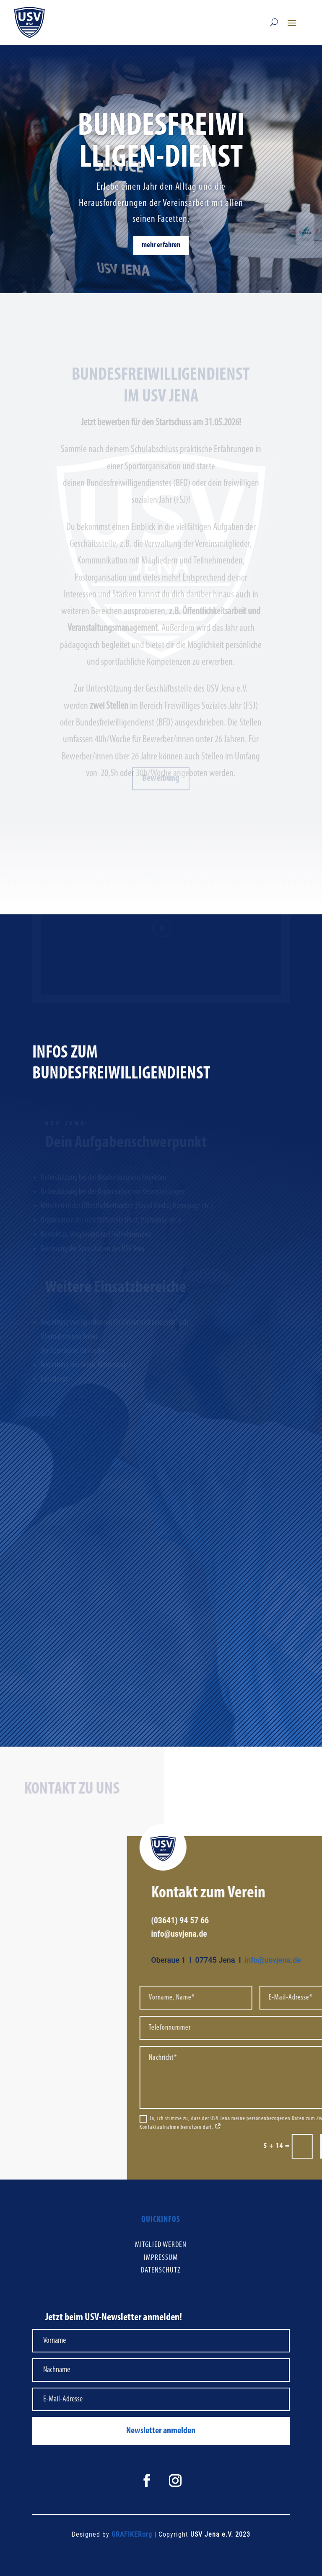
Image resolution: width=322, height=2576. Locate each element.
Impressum (161, 2258)
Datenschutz (161, 2271)
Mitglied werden (161, 2245)
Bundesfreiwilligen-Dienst (161, 143)
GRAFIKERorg (132, 2534)
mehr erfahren (161, 245)
